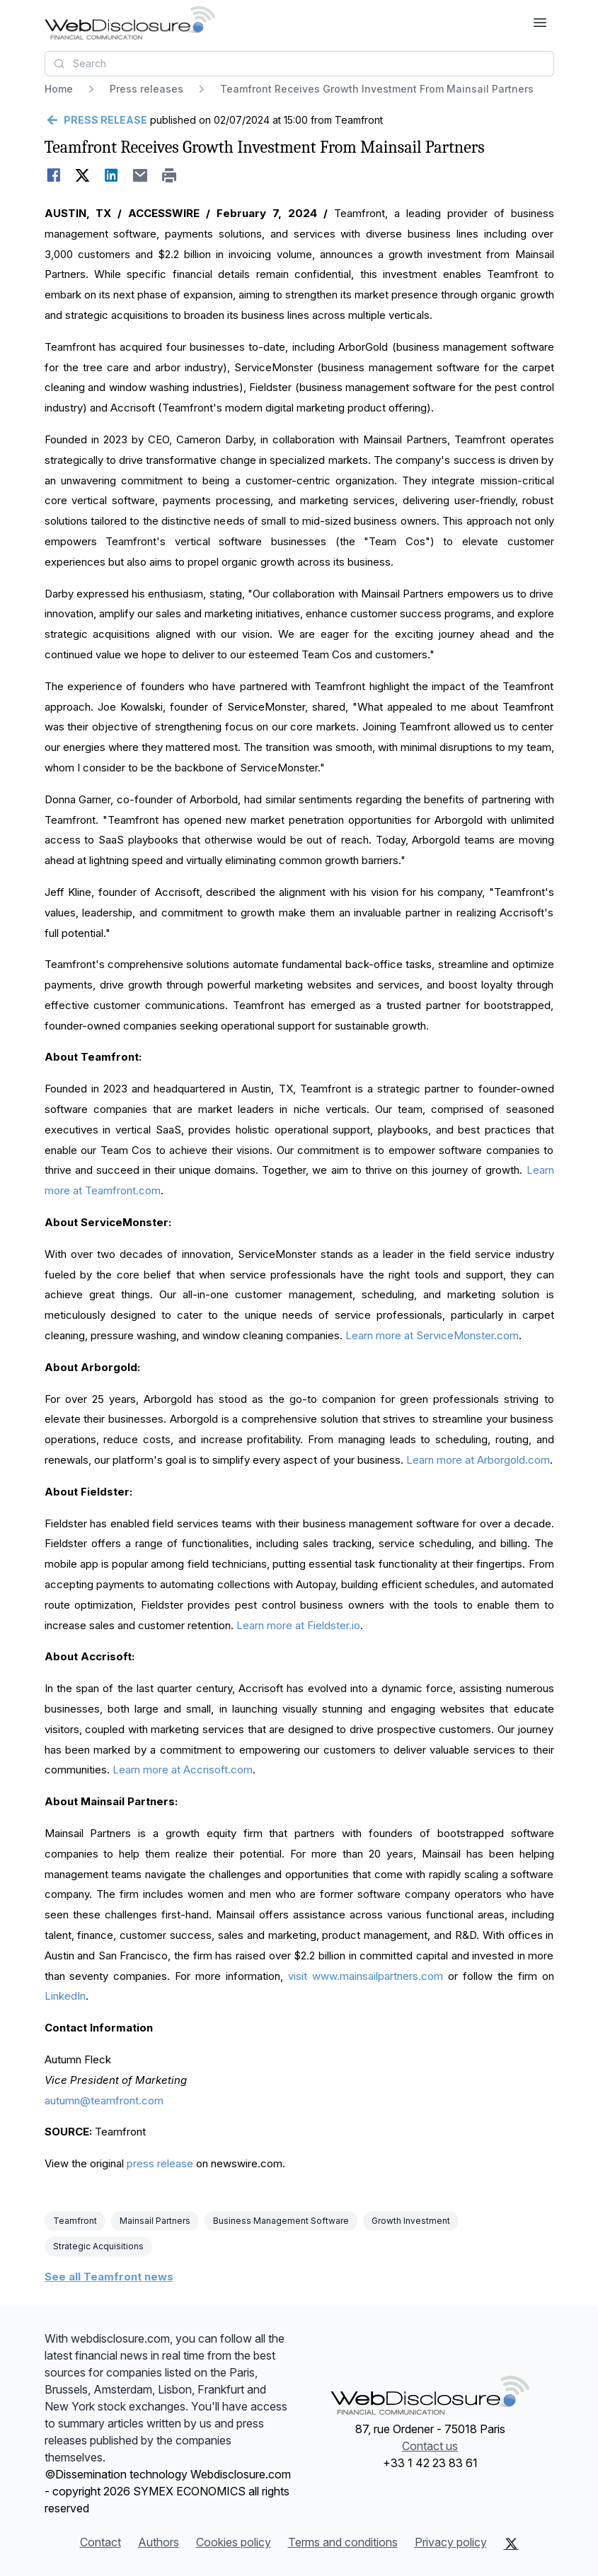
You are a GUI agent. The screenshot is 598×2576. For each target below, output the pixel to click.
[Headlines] (130, 23)
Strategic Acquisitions (98, 2246)
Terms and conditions (343, 2542)
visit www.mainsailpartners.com (365, 1976)
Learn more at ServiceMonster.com (432, 1335)
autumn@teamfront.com (104, 2100)
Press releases (146, 89)
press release (160, 2163)
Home (59, 89)
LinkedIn (65, 1996)
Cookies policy (233, 2542)
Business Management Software (281, 2220)
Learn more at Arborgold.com (478, 1460)
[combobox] (299, 63)
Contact (100, 2542)
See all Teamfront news (109, 2276)
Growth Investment (411, 2220)
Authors (158, 2542)
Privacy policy (451, 2542)
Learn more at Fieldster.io (298, 1625)
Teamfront (75, 2220)
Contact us (430, 2446)
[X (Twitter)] (511, 2543)
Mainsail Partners (155, 2220)
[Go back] (96, 120)
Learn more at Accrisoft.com (183, 1769)
